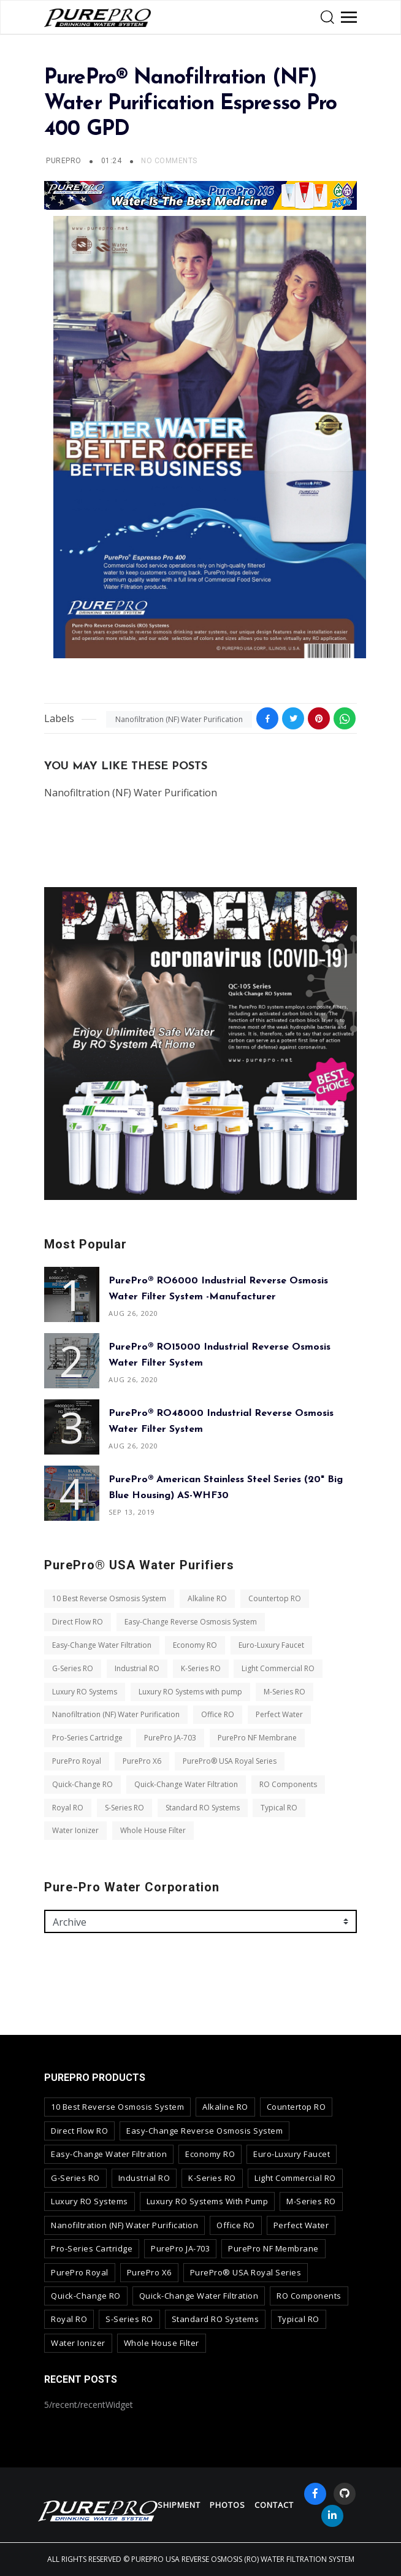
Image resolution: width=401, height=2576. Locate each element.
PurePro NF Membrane (257, 1737)
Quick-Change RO (82, 1784)
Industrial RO (137, 1668)
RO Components (288, 1784)
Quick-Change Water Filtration (186, 1784)
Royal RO (67, 1807)
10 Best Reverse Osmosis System (109, 1598)
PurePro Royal (76, 1761)
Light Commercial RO (278, 1668)
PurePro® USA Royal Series (230, 1761)
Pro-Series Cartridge (87, 1737)
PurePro (63, 160)
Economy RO (195, 1645)
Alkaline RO (207, 1598)
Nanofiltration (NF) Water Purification (179, 719)
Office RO (217, 1714)
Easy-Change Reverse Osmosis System (190, 1622)
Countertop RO (274, 1598)
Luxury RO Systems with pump (190, 1691)
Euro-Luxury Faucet (271, 1645)
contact (274, 2504)
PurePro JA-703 (170, 1737)
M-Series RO (284, 1691)
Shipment (179, 2504)
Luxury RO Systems (84, 1691)
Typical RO (279, 1807)
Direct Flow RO (77, 1622)
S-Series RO (124, 1807)
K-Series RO (201, 1668)
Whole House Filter (153, 1830)
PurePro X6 (142, 1761)
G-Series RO (72, 1668)
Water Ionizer (75, 1830)
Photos (227, 2504)
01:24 (112, 160)
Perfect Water (279, 1714)
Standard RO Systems (203, 1807)
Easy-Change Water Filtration (101, 1645)
